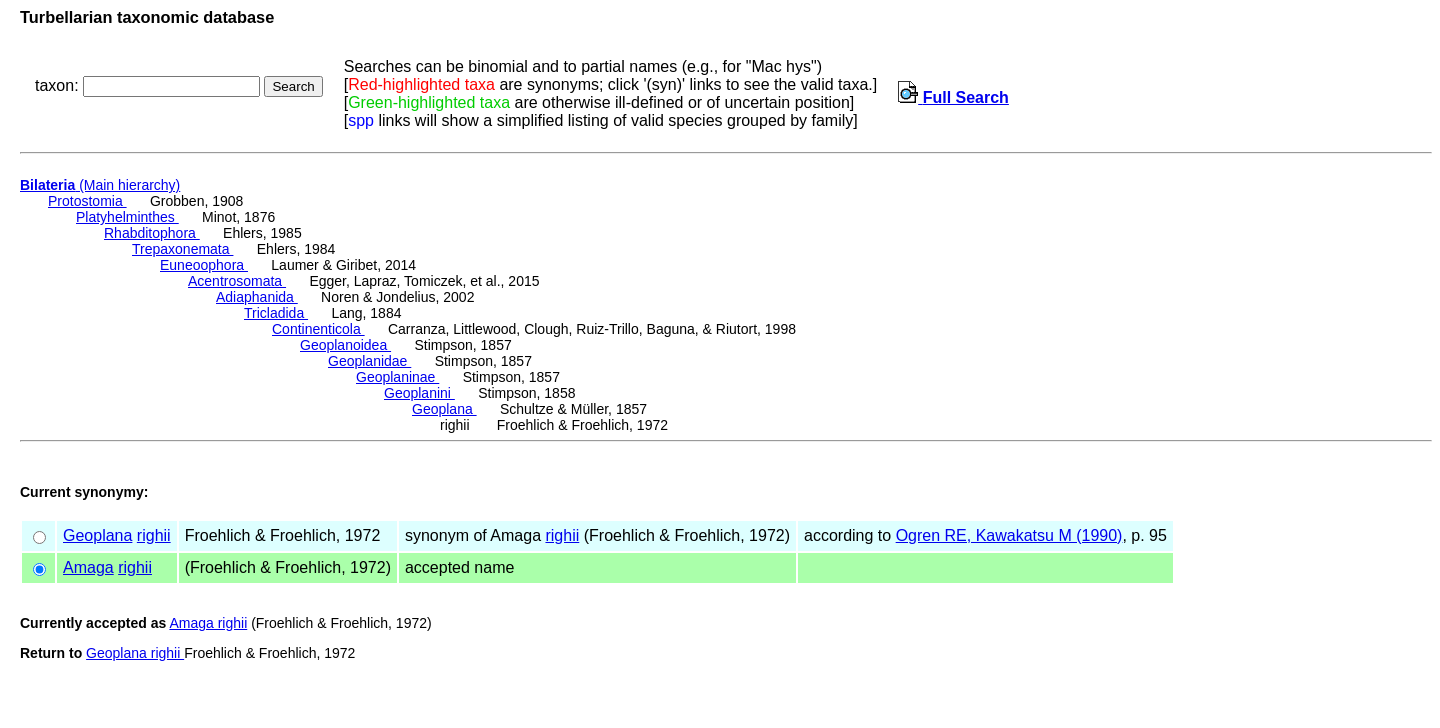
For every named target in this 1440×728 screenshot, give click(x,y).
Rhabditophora (152, 233)
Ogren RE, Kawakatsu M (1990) (1009, 535)
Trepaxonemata (182, 249)
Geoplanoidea (345, 345)
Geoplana (444, 409)
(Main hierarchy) (100, 185)
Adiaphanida (257, 297)
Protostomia (87, 201)
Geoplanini (419, 393)
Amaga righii (208, 623)
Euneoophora (204, 265)
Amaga (88, 567)
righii (154, 535)
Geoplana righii (135, 653)
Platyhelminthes (127, 217)
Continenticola (318, 329)
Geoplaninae (397, 377)
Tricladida (276, 313)
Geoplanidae (369, 361)
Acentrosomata (237, 281)
